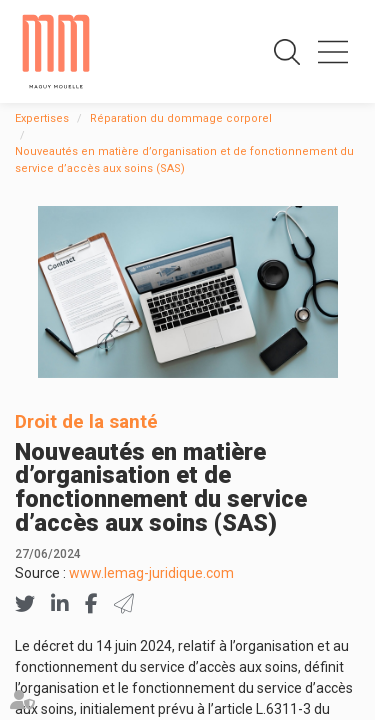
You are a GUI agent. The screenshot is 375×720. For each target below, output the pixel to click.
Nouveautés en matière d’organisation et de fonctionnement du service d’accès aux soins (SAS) (184, 160)
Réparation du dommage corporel (181, 118)
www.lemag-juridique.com (151, 573)
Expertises (42, 118)
